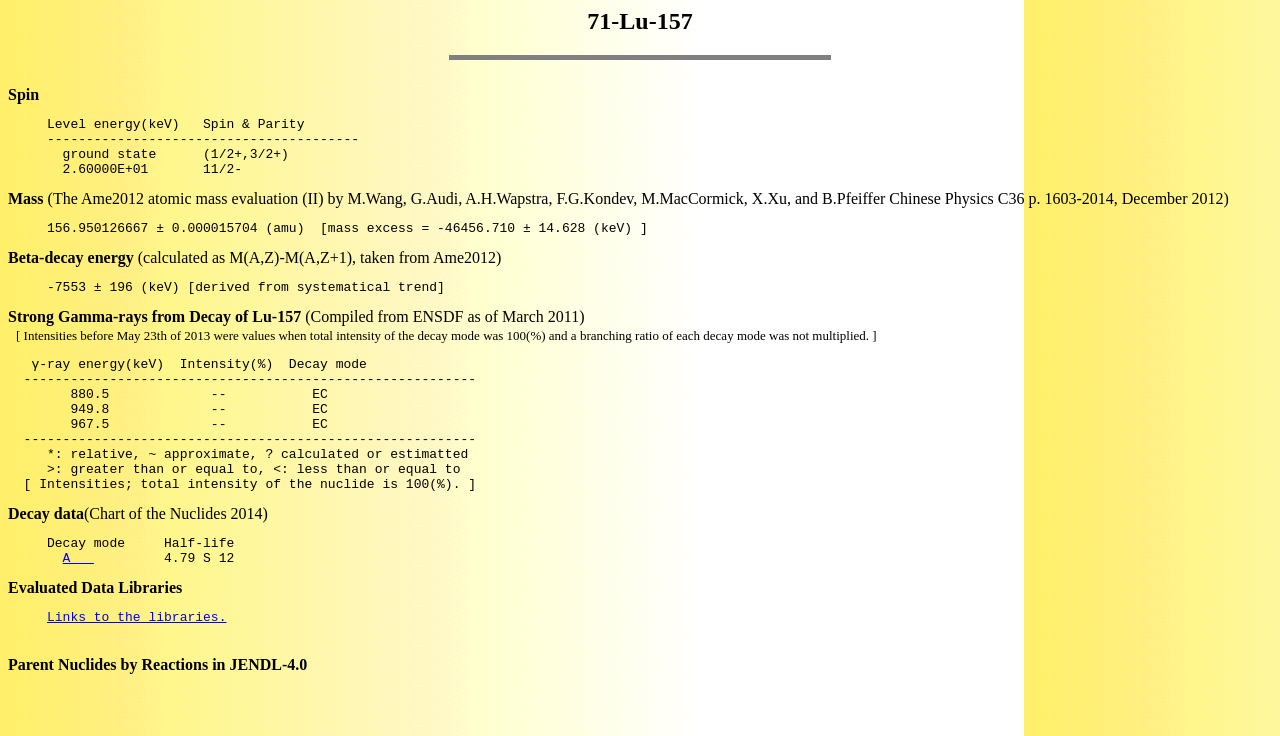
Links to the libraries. (136, 670)
